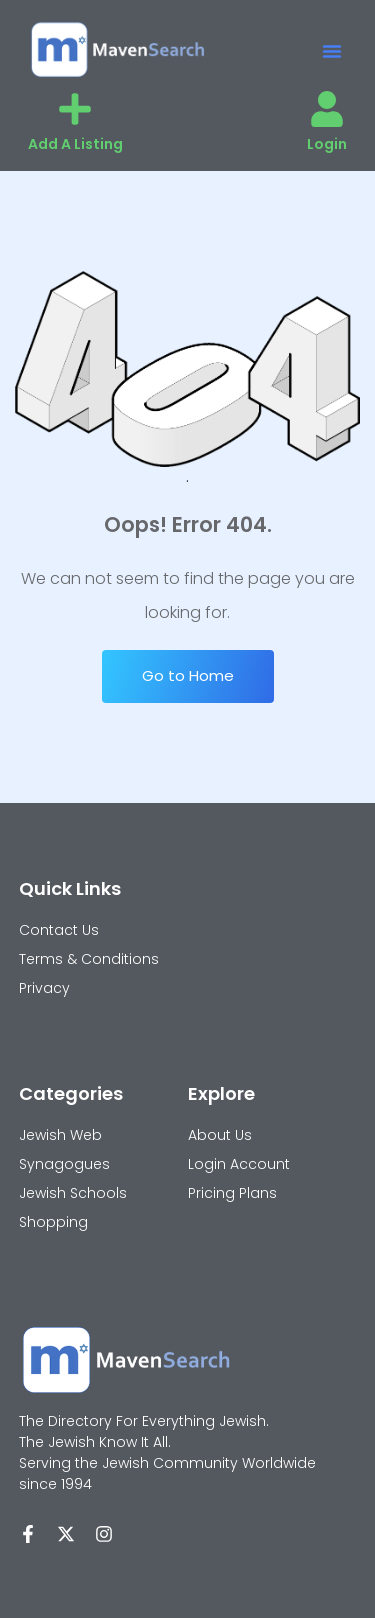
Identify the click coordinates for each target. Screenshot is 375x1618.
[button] (332, 51)
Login (327, 144)
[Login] (327, 109)
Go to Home (188, 675)
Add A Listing (75, 144)
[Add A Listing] (75, 109)
